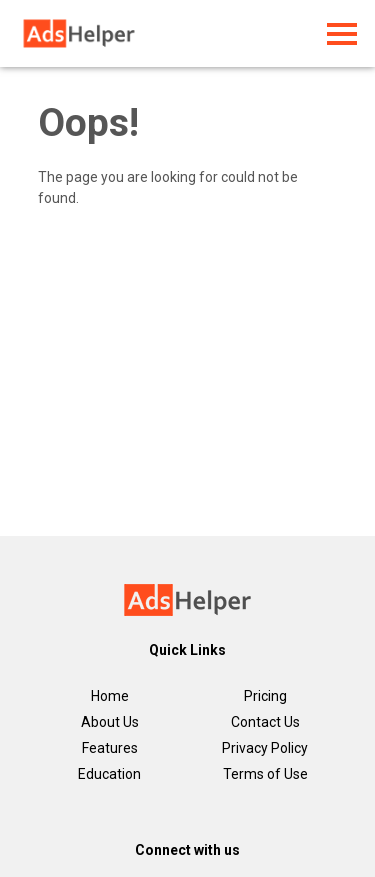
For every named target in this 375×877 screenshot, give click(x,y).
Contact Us (265, 722)
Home (110, 696)
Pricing (265, 696)
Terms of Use (265, 774)
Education (109, 774)
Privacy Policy (265, 748)
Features (110, 748)
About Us (110, 722)
